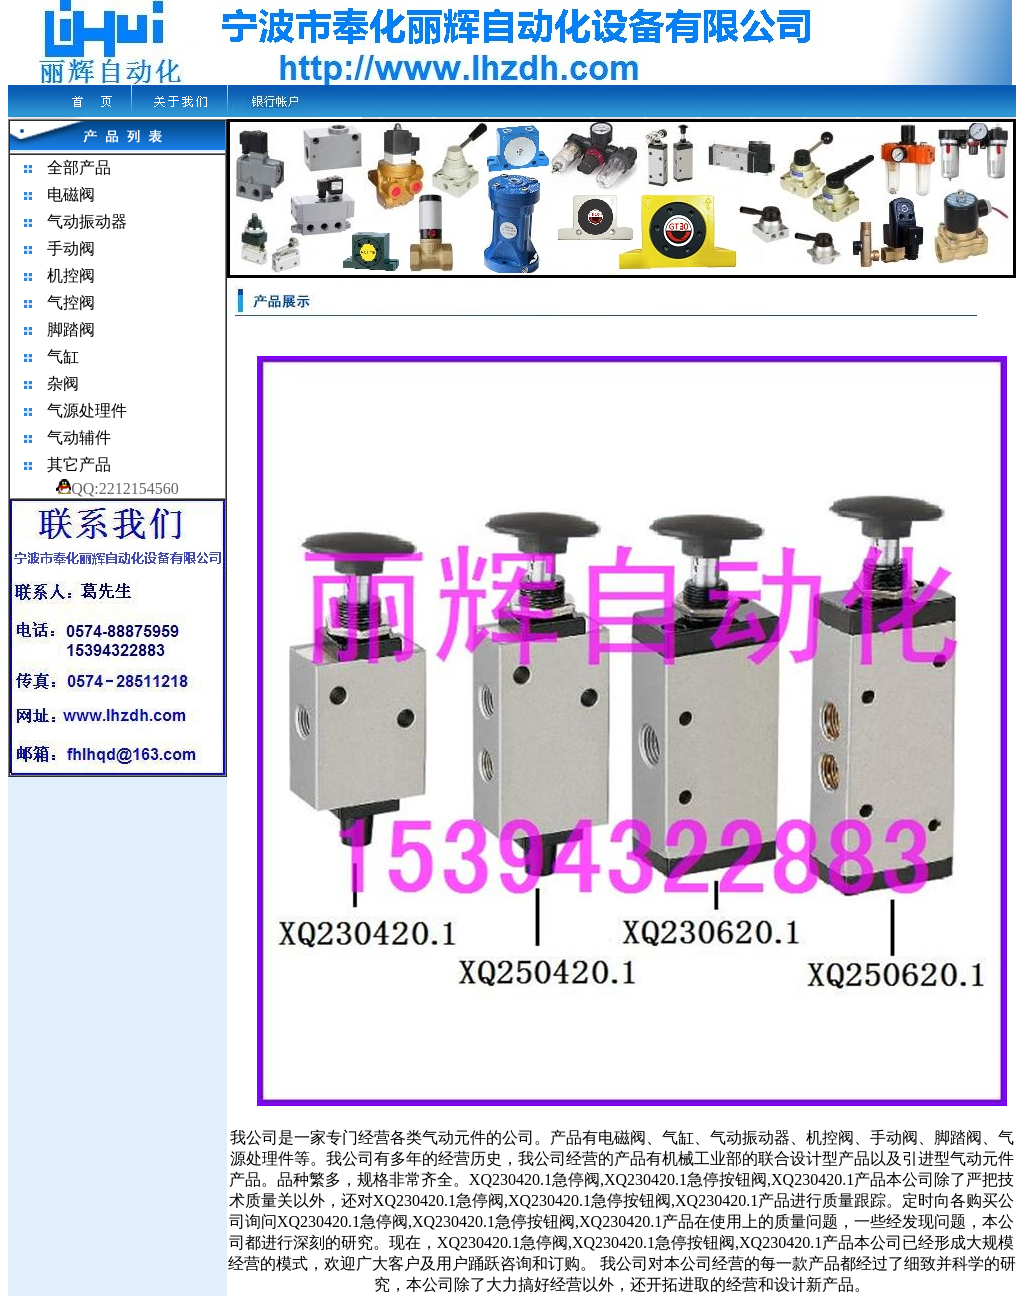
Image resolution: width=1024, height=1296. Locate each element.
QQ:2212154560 (117, 488)
